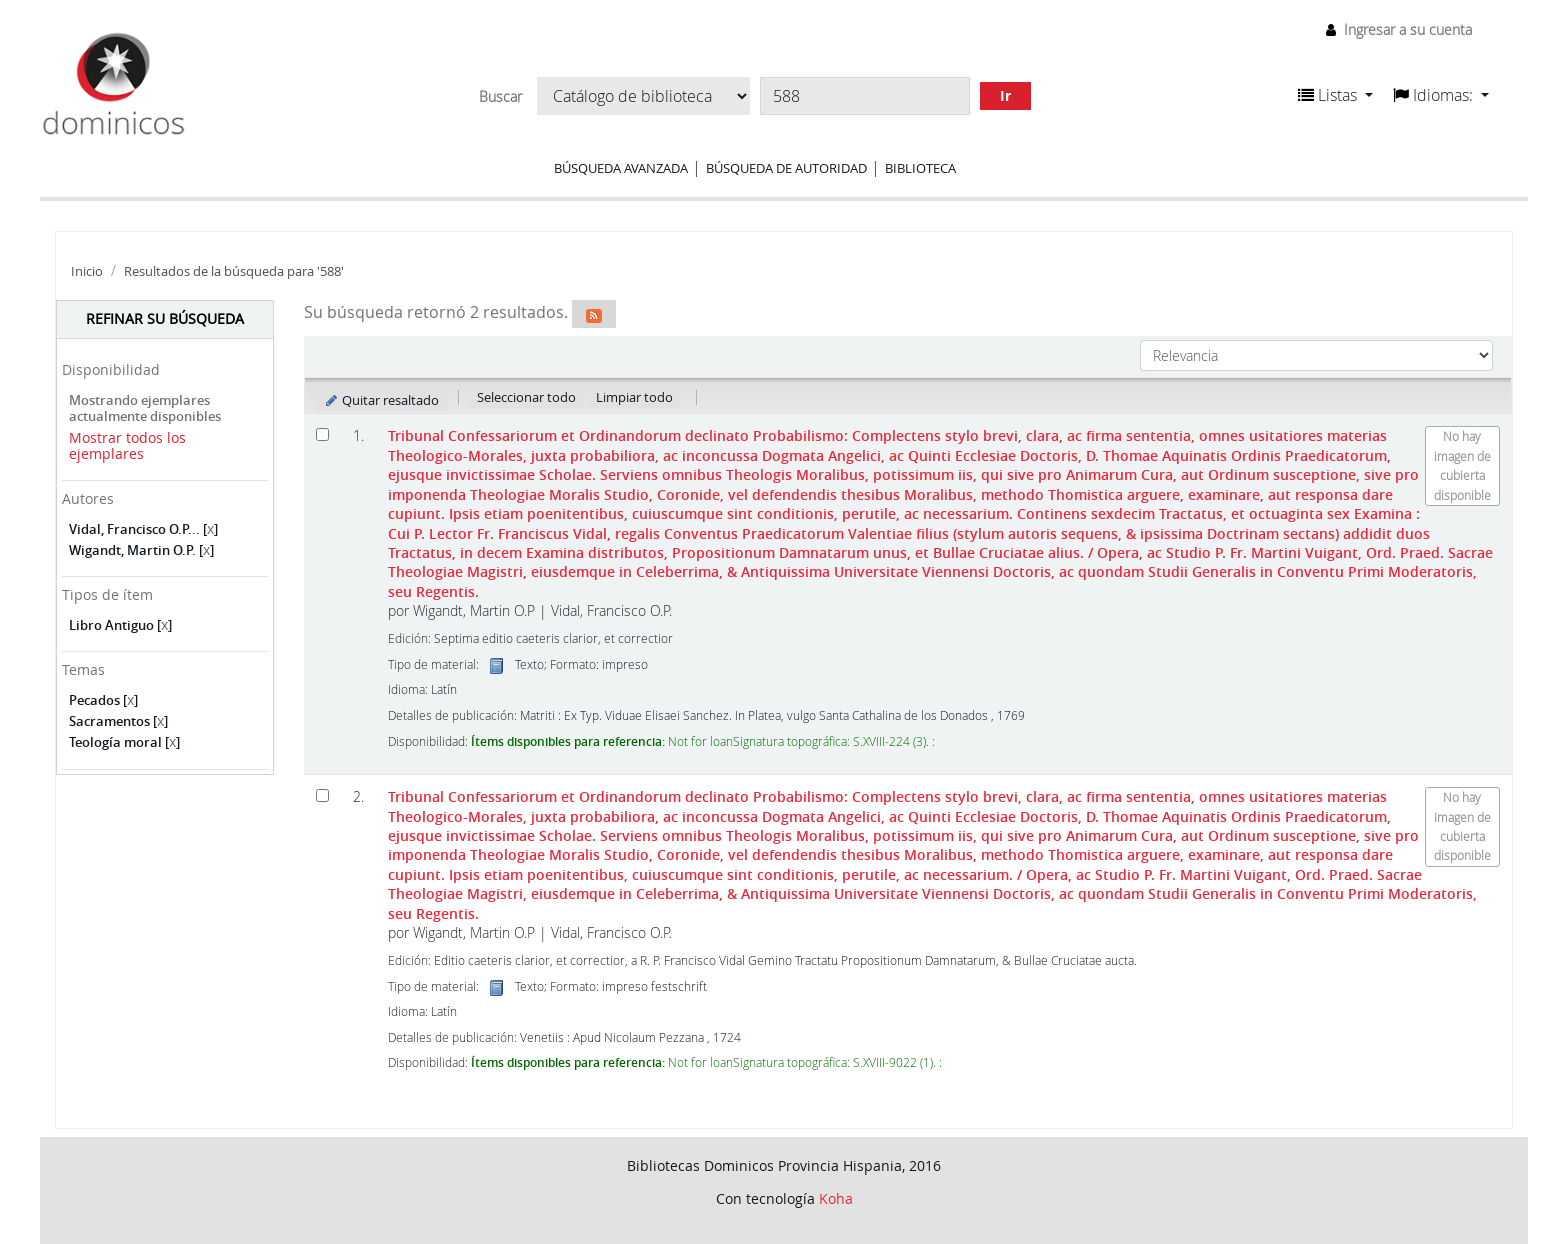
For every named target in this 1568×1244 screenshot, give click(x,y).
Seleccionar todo (526, 397)
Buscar (500, 97)
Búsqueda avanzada (621, 168)
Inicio (87, 271)
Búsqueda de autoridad (786, 168)
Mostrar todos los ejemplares (127, 446)
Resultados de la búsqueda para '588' (234, 271)
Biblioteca (920, 168)
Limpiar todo (634, 397)
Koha (836, 1198)
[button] (1335, 95)
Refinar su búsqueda (165, 318)
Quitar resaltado (381, 400)
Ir (1005, 95)
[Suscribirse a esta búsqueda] (594, 314)
